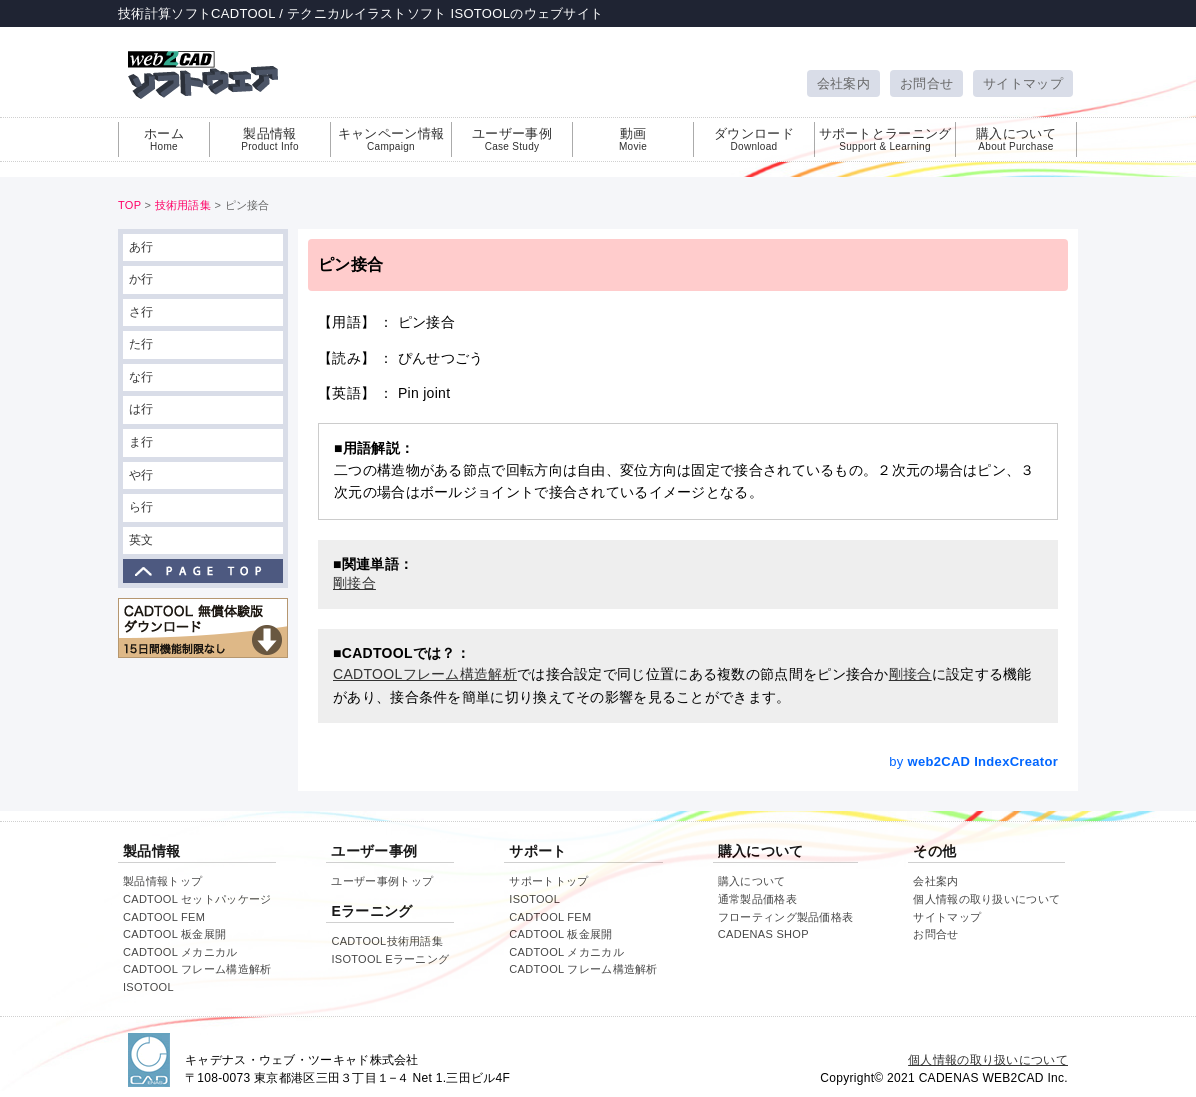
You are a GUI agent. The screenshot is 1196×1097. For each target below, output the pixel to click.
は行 (141, 409)
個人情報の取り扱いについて (986, 899)
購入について (1016, 139)
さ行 (141, 312)
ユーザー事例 (512, 139)
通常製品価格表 (757, 899)
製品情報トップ (162, 881)
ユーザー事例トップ (382, 881)
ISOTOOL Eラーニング (390, 959)
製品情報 (270, 139)
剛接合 (910, 674)
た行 (141, 344)
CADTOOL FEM (164, 917)
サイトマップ (1023, 83)
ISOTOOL (148, 987)
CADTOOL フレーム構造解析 (197, 969)
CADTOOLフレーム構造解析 (425, 674)
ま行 (141, 442)
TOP (129, 205)
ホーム (164, 139)
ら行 (141, 507)
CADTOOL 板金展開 (174, 934)
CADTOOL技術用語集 (387, 941)
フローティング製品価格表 (786, 917)
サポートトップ (548, 881)
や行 (141, 475)
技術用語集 (183, 205)
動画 (633, 139)
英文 (141, 540)
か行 (141, 279)
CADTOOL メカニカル (180, 952)
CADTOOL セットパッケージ (197, 899)
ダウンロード (754, 139)
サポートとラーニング (885, 139)
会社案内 (843, 83)
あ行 (141, 247)
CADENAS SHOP (763, 934)
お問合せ (926, 83)
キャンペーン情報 (391, 139)
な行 (141, 377)
